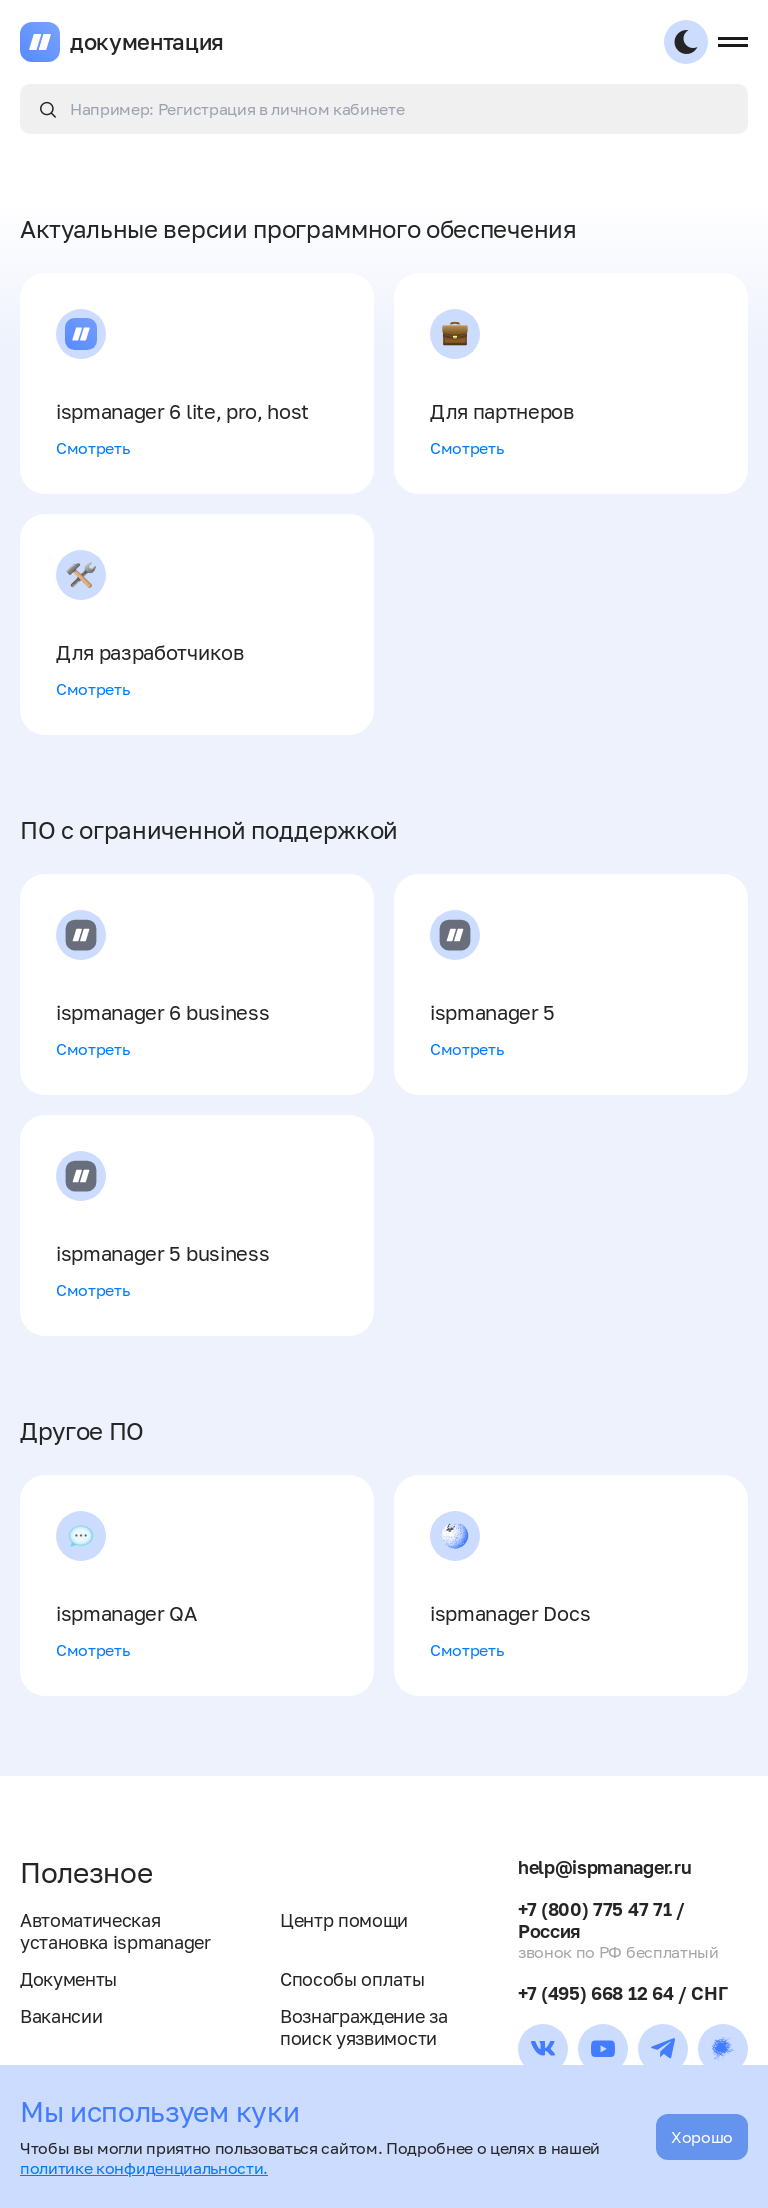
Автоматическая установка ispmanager (115, 1931)
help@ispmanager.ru (604, 1867)
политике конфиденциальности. (144, 2168)
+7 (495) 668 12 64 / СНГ (622, 1993)
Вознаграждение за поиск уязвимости (364, 2027)
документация (147, 42)
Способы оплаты (352, 1979)
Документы (68, 1979)
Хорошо (702, 2137)
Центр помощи (344, 1920)
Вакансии (61, 2016)
